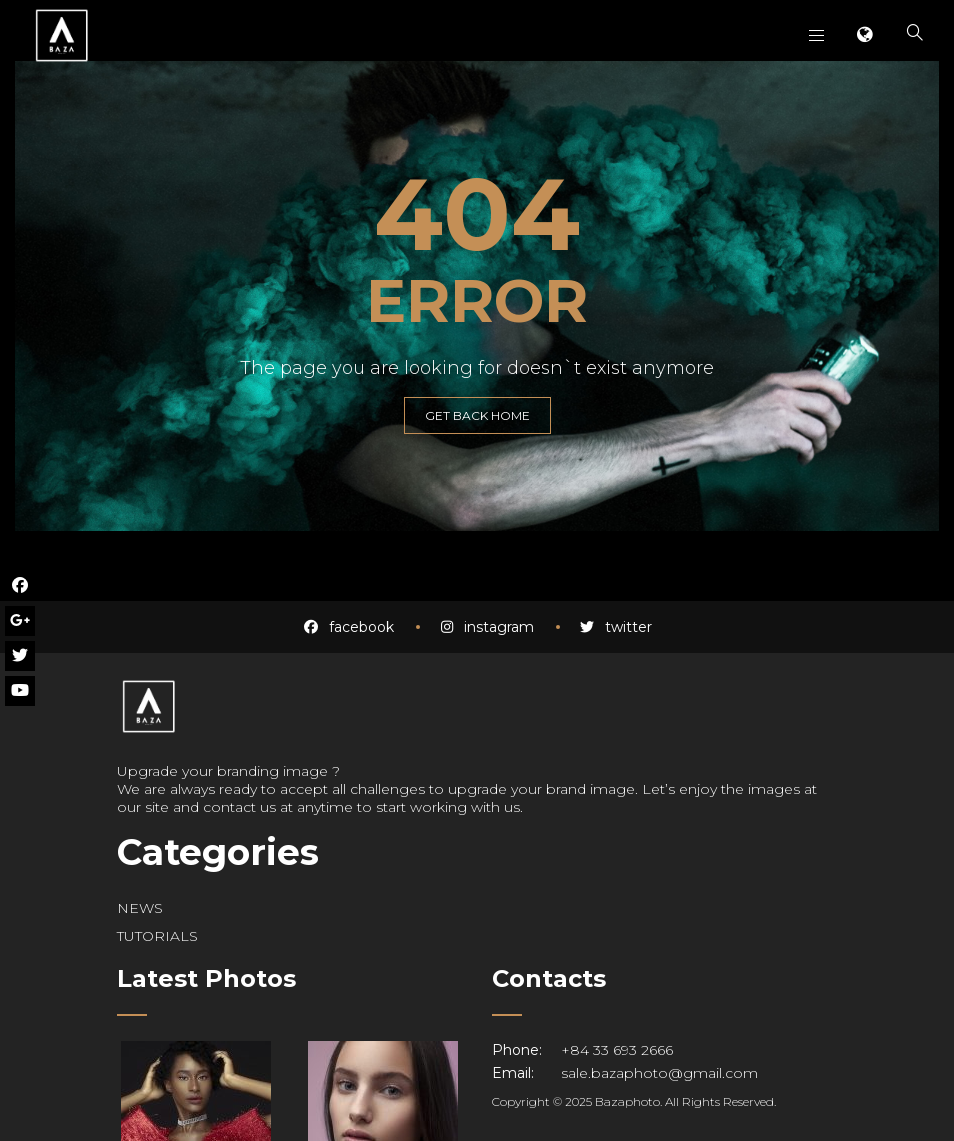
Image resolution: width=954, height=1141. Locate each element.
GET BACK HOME (477, 415)
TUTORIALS (157, 936)
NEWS (140, 908)
